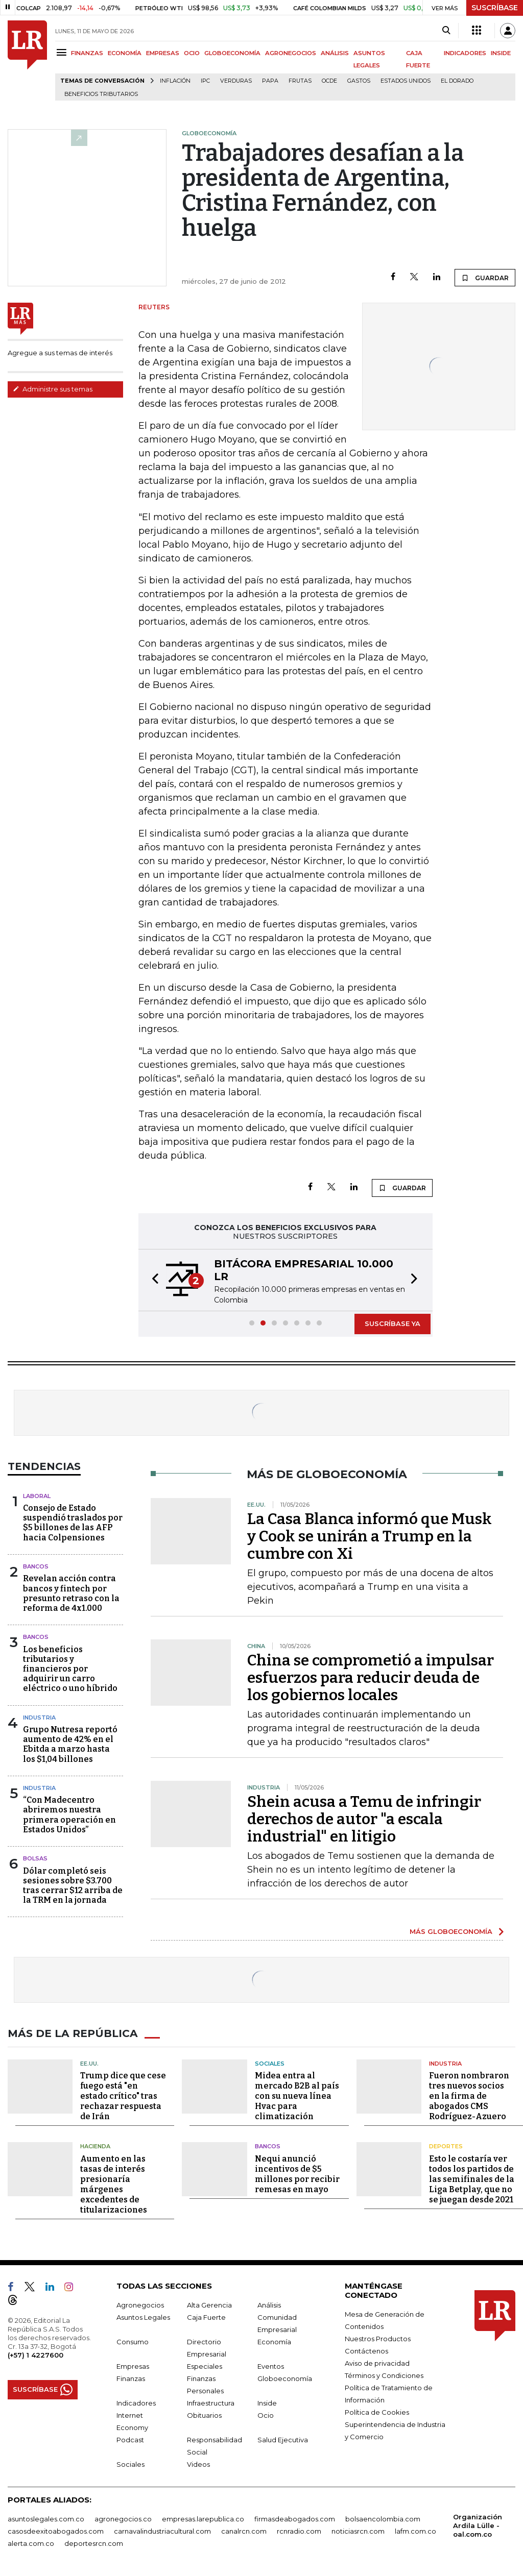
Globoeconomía (284, 2378)
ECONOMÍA (124, 53)
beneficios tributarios (101, 94)
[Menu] (63, 52)
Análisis (269, 2304)
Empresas (132, 2366)
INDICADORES (465, 53)
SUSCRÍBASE (494, 7)
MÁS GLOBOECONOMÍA (451, 1931)
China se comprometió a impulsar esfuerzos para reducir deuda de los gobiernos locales (370, 1677)
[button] (152, 1280)
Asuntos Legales (143, 2317)
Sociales (269, 2063)
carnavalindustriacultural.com (162, 2530)
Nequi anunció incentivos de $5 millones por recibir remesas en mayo (297, 2173)
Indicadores (136, 2402)
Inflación (175, 81)
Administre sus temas (52, 389)
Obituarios (204, 2415)
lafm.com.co (415, 2530)
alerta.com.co (31, 2543)
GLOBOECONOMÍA (232, 53)
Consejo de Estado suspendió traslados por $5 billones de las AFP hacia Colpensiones (73, 1522)
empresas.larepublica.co (203, 2518)
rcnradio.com (299, 2530)
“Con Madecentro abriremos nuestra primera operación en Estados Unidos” (69, 1814)
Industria (39, 1717)
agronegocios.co (123, 2518)
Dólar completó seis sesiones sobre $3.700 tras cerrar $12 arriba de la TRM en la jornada (73, 1885)
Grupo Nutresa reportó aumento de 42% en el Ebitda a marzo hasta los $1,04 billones (70, 1744)
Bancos (36, 1566)
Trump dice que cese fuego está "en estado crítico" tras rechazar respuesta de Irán (123, 2096)
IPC (205, 81)
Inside (267, 2402)
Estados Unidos (406, 81)
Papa (270, 81)
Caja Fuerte (206, 2317)
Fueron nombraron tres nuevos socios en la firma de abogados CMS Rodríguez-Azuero (469, 2096)
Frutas (300, 81)
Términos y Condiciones (384, 2375)
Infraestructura (210, 2402)
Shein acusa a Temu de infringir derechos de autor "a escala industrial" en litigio (364, 1819)
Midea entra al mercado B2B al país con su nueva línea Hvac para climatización (297, 2096)
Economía (274, 2341)
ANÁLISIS (335, 53)
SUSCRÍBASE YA (392, 1323)
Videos (198, 2464)
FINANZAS (87, 53)
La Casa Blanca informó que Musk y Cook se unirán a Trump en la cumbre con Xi (369, 1536)
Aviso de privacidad (377, 2363)
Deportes (446, 2146)
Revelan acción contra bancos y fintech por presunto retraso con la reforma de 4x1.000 (71, 1593)
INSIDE (501, 53)
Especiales (204, 2366)
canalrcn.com (244, 2530)
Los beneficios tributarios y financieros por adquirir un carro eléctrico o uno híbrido (70, 1669)
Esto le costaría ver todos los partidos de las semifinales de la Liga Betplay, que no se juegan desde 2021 (471, 2178)
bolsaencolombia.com (382, 2518)
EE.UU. (89, 2063)
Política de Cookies (377, 2412)
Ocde (329, 81)
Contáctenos (366, 2350)
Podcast (130, 2439)
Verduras (236, 81)
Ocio (265, 2415)
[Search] (446, 31)
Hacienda (95, 2146)
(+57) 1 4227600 (35, 2354)
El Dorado (457, 81)
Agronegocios (140, 2304)
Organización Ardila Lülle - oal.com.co (477, 2525)
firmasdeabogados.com (294, 2518)
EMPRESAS (162, 53)
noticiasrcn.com (358, 2530)
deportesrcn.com (93, 2543)
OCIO (192, 53)
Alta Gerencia (209, 2304)
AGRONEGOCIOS (290, 53)
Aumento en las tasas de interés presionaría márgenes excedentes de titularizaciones (113, 2183)
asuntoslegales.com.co (46, 2518)
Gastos (358, 81)
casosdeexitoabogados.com (56, 2530)
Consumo (132, 2341)
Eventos (270, 2366)
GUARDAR (485, 278)
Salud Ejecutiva (282, 2439)
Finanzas (130, 2378)
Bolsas (35, 1858)
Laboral (37, 1496)
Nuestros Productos (378, 2338)
